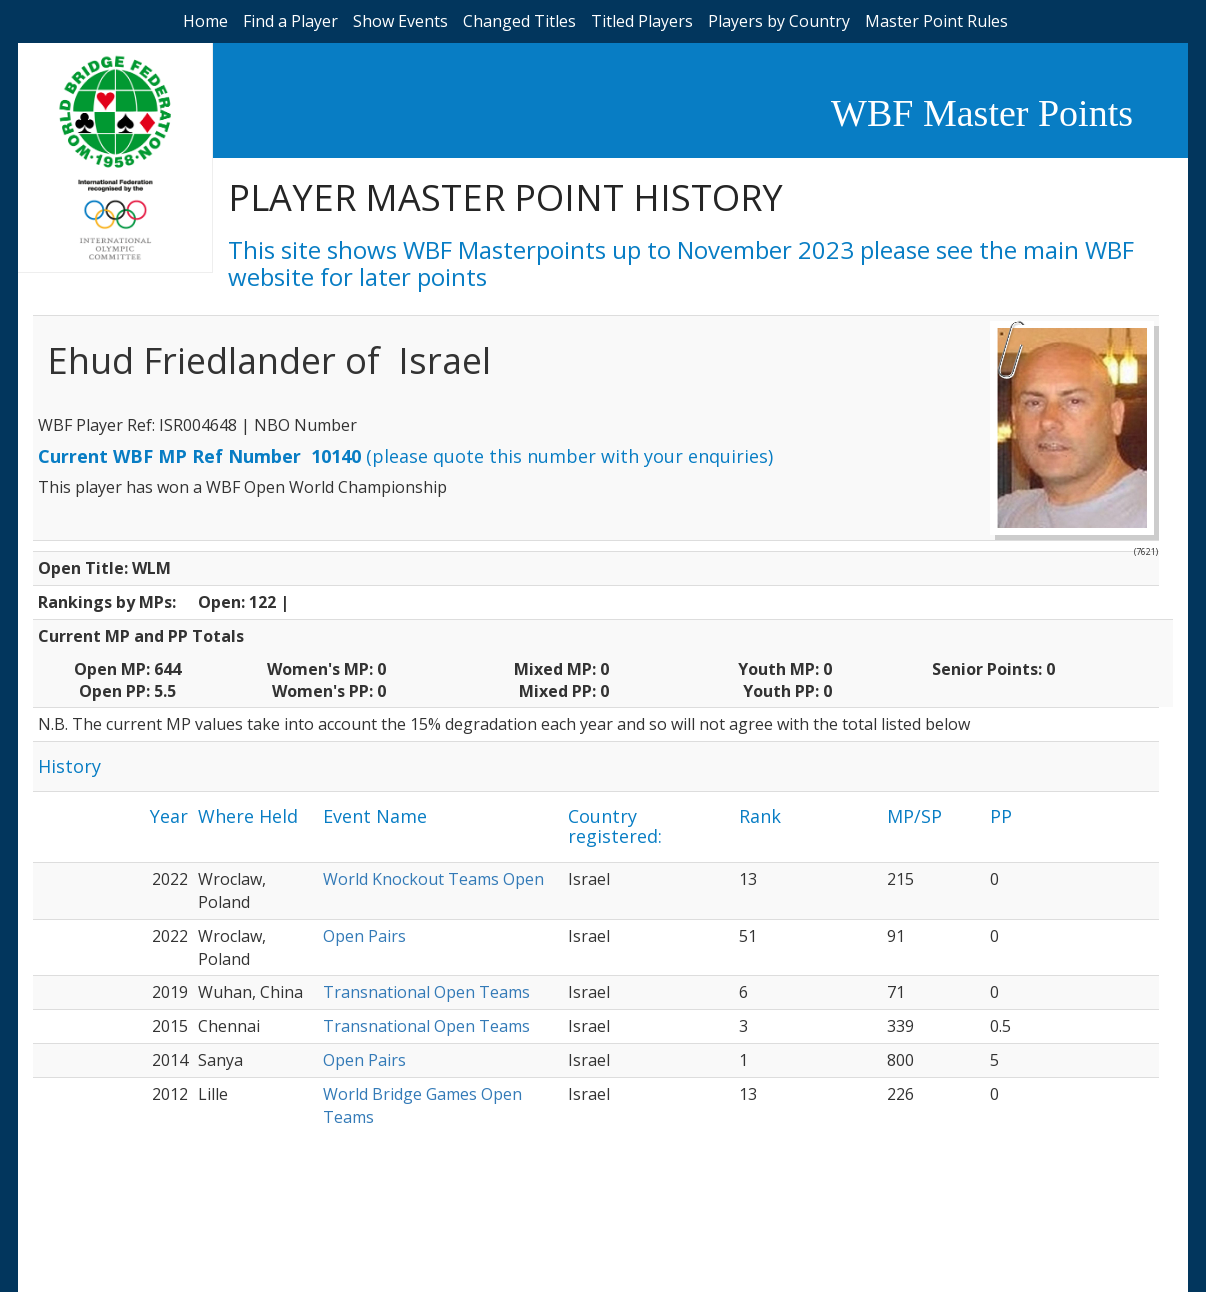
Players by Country (779, 21)
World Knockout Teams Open (433, 879)
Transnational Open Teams (426, 992)
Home (205, 21)
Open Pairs (364, 936)
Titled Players (642, 21)
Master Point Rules (936, 21)
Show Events (400, 21)
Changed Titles (519, 21)
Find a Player (290, 21)
